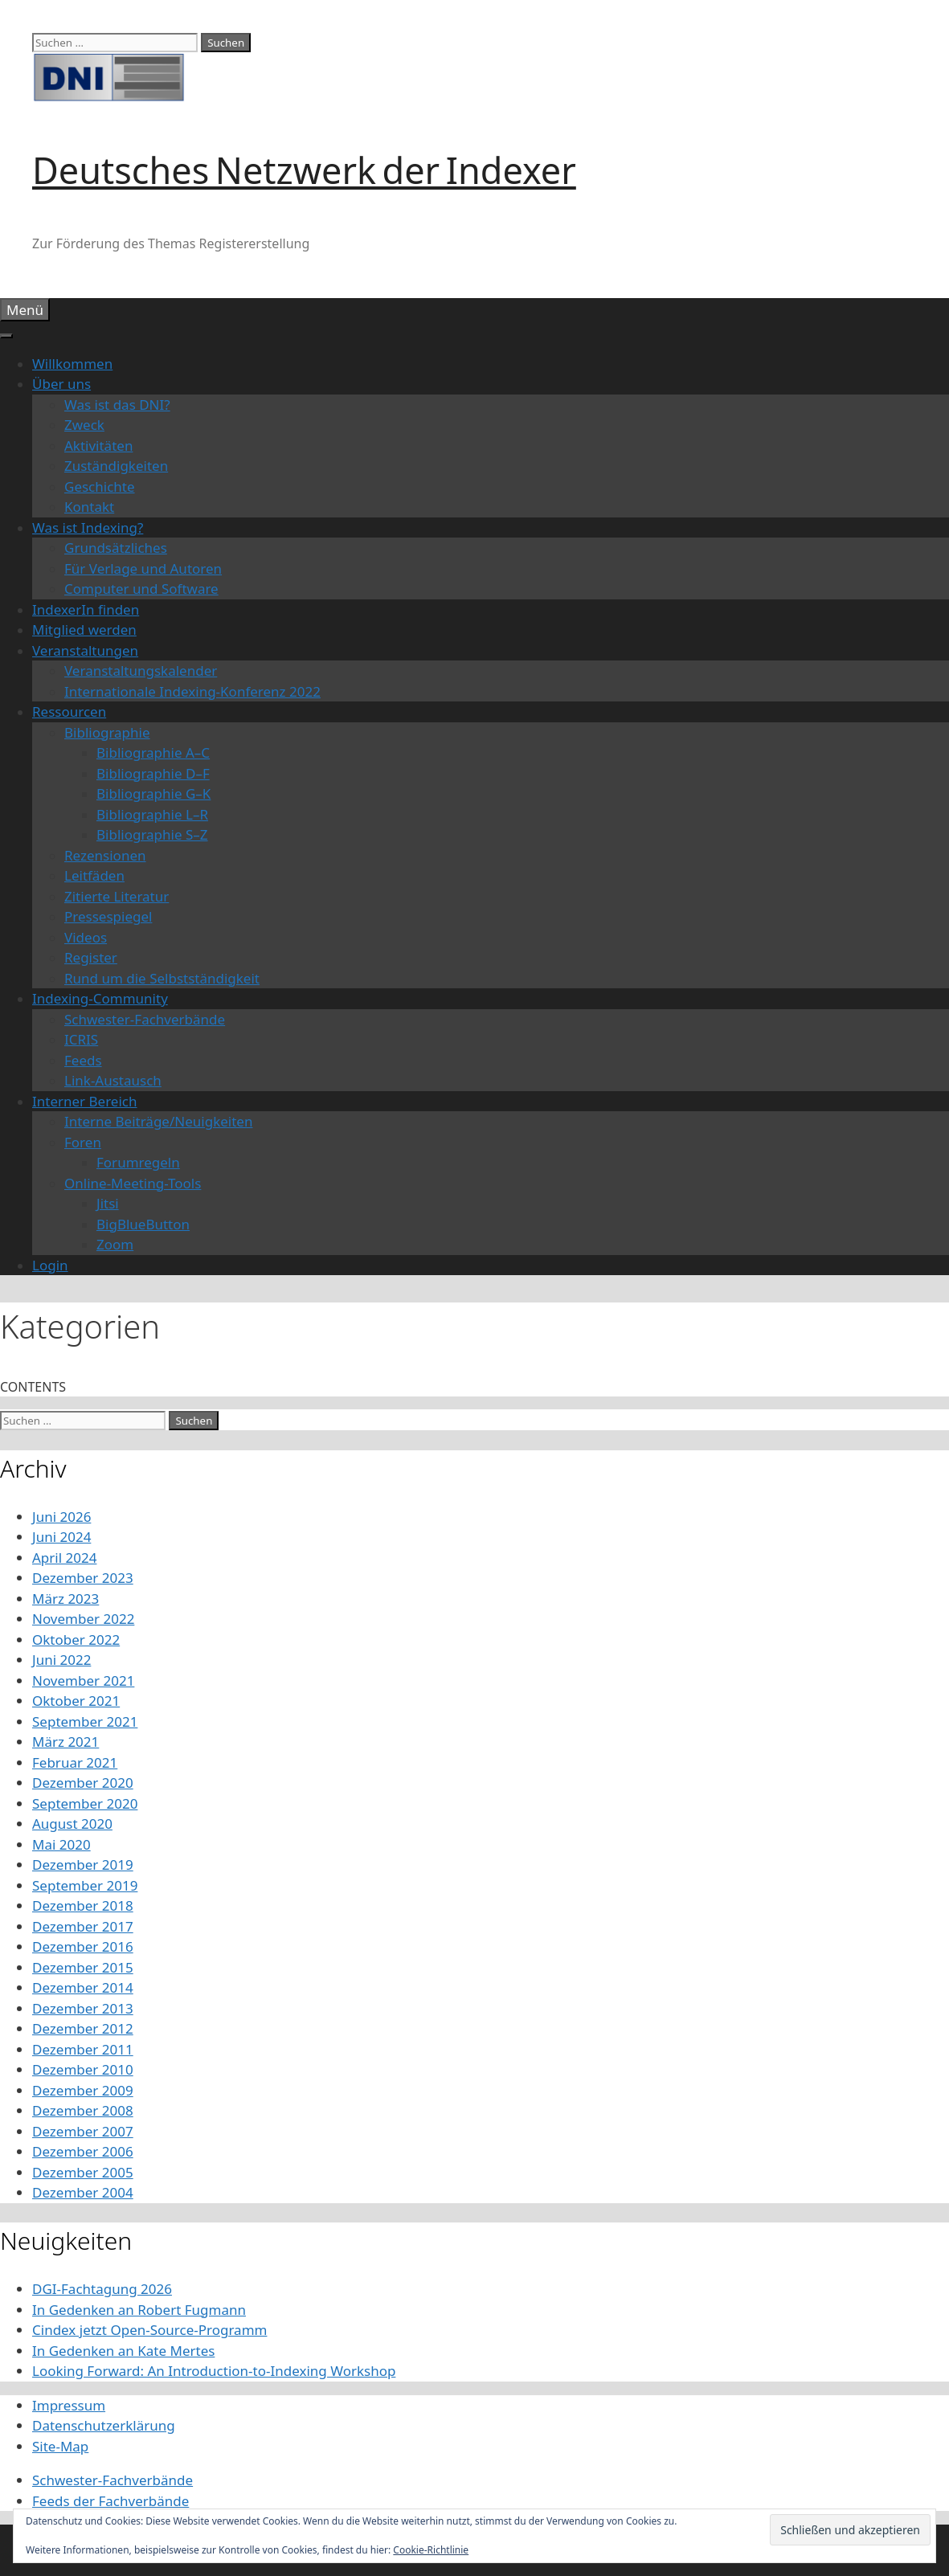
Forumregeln (138, 1162)
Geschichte (99, 486)
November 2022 (83, 1618)
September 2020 (84, 1803)
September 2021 (84, 1721)
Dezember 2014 (82, 1987)
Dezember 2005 (82, 2172)
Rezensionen (105, 855)
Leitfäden (94, 875)
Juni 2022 (61, 1659)
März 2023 (65, 1598)
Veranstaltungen (85, 650)
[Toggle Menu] (6, 335)
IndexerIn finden (85, 609)
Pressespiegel (108, 916)
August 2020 (72, 1823)
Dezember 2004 (82, 2192)
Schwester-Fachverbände (144, 1019)
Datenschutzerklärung (103, 2425)
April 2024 (64, 1557)
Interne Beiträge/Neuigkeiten (158, 1121)
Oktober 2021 (76, 1700)
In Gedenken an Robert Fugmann (139, 2309)
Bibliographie (107, 732)
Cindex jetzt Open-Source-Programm (149, 2329)
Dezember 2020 (82, 1782)
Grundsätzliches (115, 547)
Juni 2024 (61, 1536)
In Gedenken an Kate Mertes (123, 2350)
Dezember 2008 (82, 2110)
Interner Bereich (84, 1101)
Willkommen (72, 363)
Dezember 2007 (82, 2131)
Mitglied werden (84, 629)
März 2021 (65, 1741)
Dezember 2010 (82, 2069)
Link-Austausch (113, 1080)
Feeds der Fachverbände (110, 2501)
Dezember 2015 (82, 1967)
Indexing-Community (100, 998)
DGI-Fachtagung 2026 (102, 2289)
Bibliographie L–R (152, 814)
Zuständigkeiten (116, 465)
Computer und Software (141, 588)
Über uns (61, 383)
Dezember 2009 (82, 2090)
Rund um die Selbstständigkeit (162, 978)
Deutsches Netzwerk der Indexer (304, 169)
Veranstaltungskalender (140, 670)
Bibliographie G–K (153, 793)
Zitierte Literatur (116, 896)
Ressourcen (69, 711)
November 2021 (83, 1680)
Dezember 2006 (82, 2151)
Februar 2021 (74, 1762)
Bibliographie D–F (153, 773)
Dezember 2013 (82, 2008)
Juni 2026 (61, 1516)
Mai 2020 (61, 1844)
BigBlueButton (143, 1224)
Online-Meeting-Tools (132, 1183)
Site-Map (60, 2446)
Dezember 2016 (82, 1946)
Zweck (84, 424)
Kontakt (89, 506)
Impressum (68, 2405)
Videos (85, 937)
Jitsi (107, 1203)
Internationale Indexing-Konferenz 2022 (192, 691)
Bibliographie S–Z (152, 834)
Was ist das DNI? (117, 404)
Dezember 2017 (82, 1926)
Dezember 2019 (82, 1864)
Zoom (114, 1244)
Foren (82, 1142)
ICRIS (81, 1039)
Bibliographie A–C (153, 752)
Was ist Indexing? (87, 527)
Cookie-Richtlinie (430, 2550)
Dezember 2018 (82, 1905)
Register (90, 957)
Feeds (83, 1060)
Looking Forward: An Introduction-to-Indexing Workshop (213, 2370)
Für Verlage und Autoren (143, 568)
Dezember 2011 (82, 2049)
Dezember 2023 (82, 1577)
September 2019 (84, 1885)
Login (50, 1265)
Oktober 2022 (76, 1639)
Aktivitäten (98, 445)
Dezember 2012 (82, 2028)
